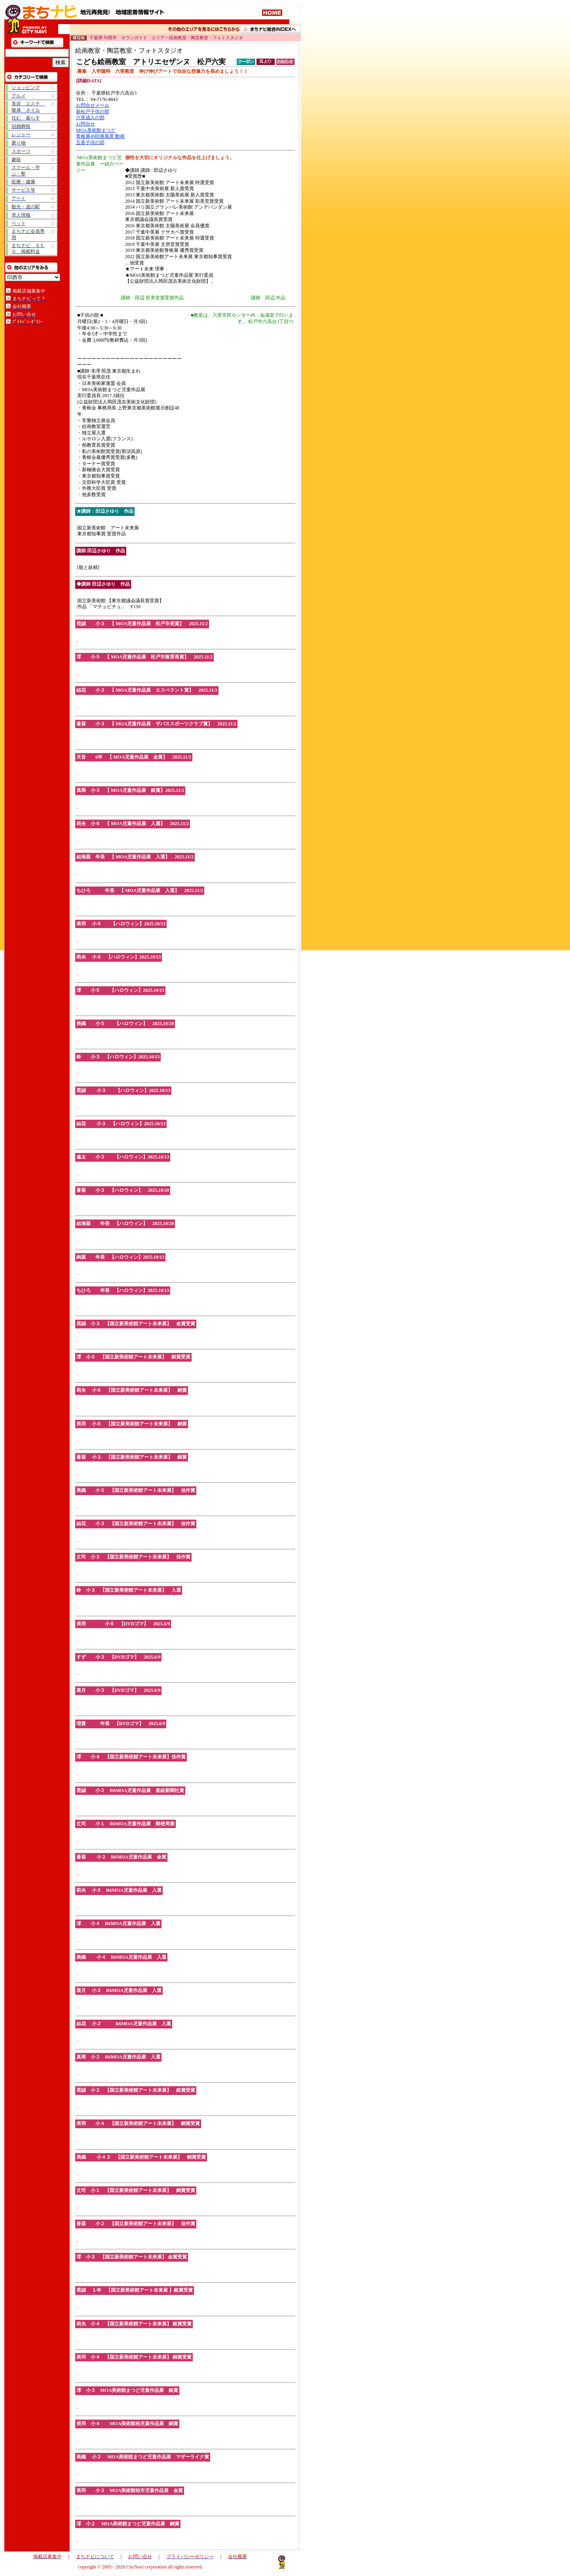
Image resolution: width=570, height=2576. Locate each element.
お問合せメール (92, 105)
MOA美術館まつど (96, 130)
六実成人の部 (90, 117)
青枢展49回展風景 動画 (100, 136)
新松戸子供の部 (92, 111)
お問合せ (85, 124)
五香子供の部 (90, 142)
